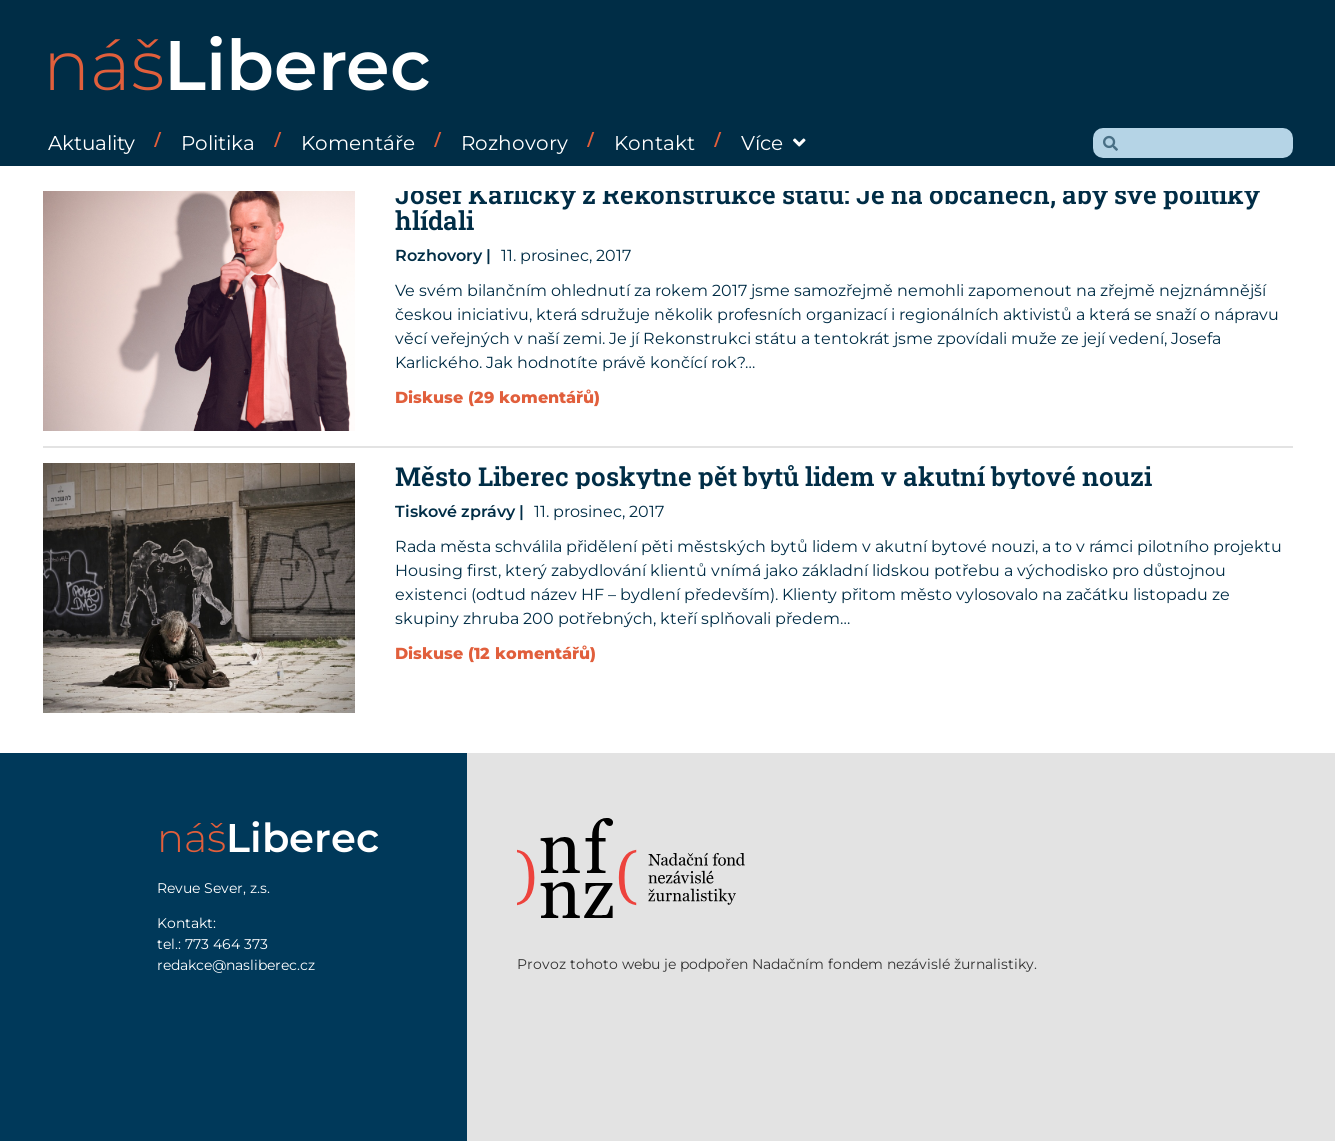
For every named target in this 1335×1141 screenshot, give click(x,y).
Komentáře (358, 143)
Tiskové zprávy (455, 511)
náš (237, 65)
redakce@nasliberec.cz (236, 965)
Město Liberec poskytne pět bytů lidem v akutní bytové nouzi (773, 476)
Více (773, 143)
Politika (218, 143)
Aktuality (91, 143)
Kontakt (654, 143)
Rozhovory (514, 143)
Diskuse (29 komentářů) (497, 397)
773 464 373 (226, 944)
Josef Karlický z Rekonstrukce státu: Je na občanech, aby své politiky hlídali (827, 207)
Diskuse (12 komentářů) (495, 653)
